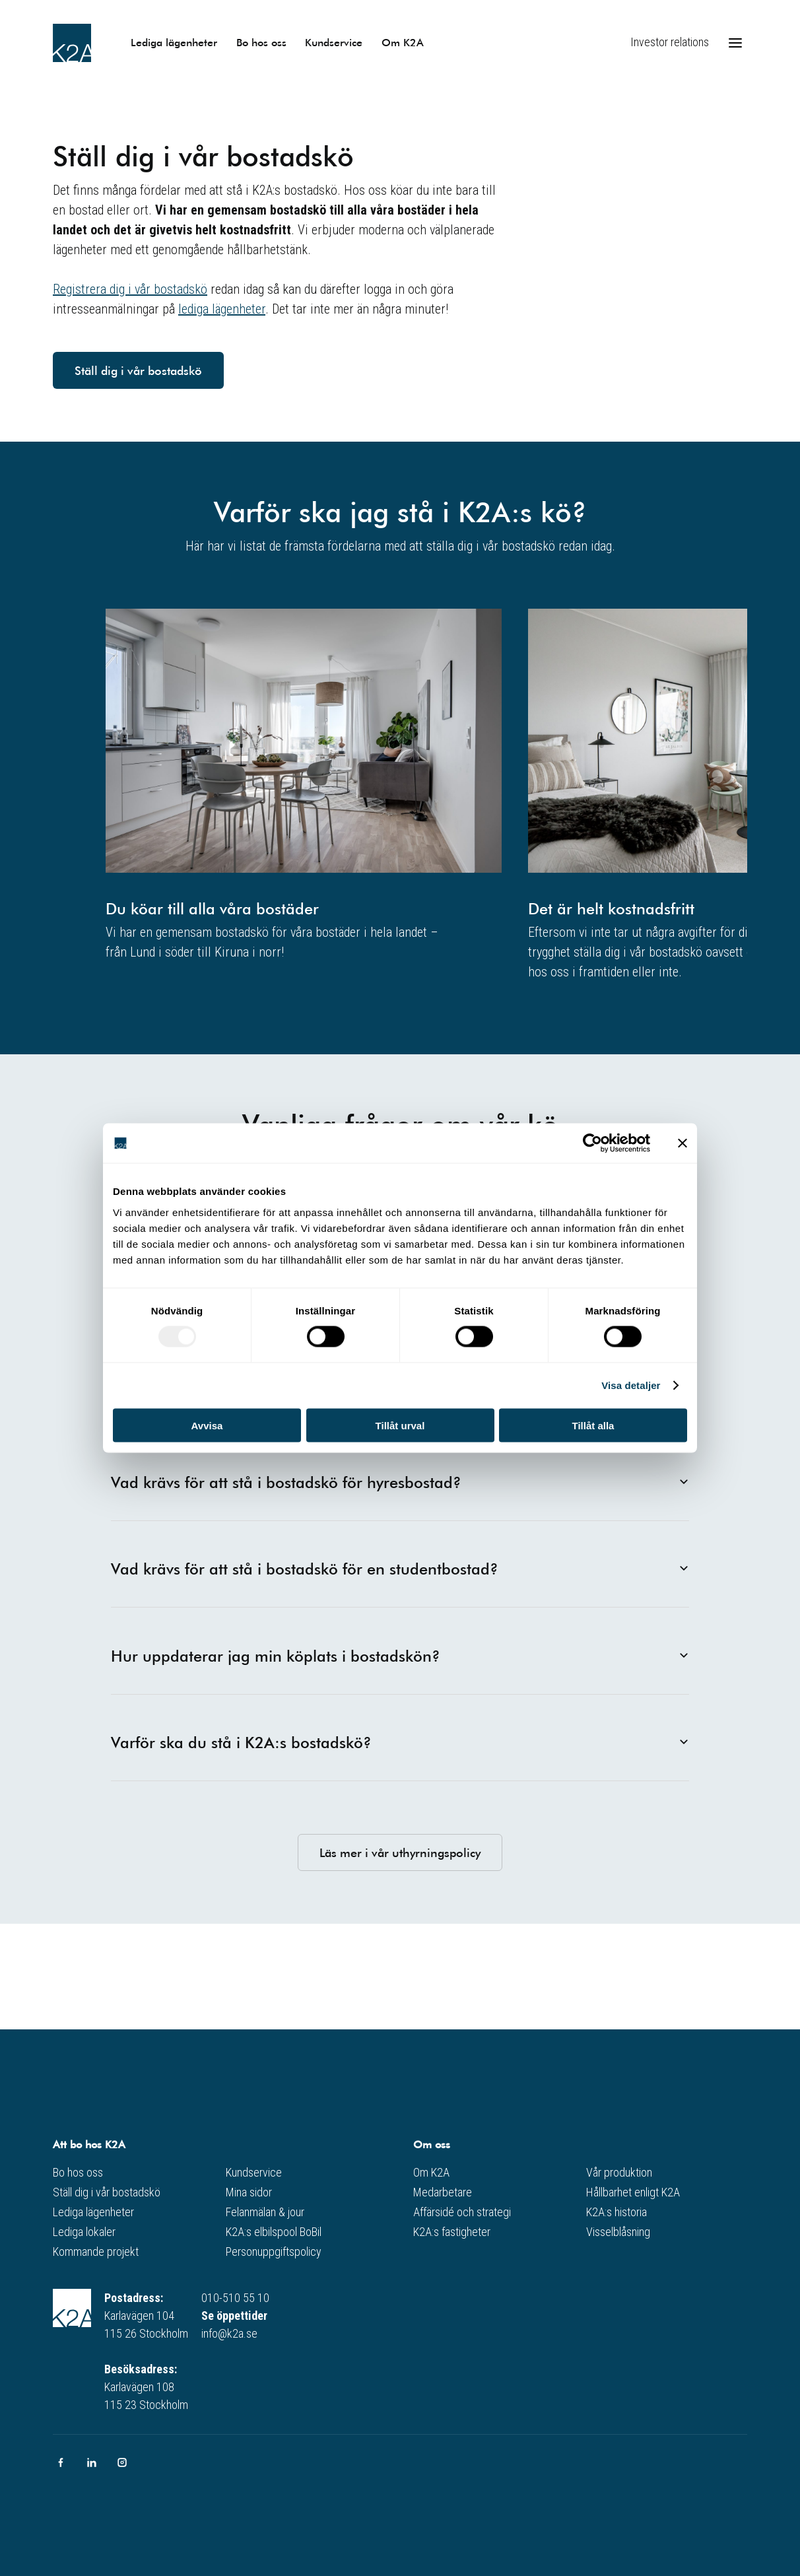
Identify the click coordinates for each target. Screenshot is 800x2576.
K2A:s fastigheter (451, 2232)
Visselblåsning (618, 2232)
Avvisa (207, 1425)
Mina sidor (249, 2192)
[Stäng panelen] (682, 1143)
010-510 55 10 (235, 2298)
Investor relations (669, 42)
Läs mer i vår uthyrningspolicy (400, 1852)
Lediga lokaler (84, 2232)
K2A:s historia (616, 2212)
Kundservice (333, 42)
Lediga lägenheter (174, 42)
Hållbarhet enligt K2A (633, 2192)
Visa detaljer (630, 1385)
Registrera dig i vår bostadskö (130, 289)
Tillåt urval (400, 1425)
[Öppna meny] (735, 43)
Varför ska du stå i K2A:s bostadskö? (400, 1742)
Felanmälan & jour (265, 2212)
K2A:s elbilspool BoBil (273, 2232)
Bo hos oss (261, 42)
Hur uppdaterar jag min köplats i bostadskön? (400, 1655)
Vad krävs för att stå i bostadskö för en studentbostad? (400, 1568)
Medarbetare (442, 2192)
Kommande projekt (96, 2251)
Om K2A (403, 42)
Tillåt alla (593, 1425)
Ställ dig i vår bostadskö (138, 370)
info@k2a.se (229, 2333)
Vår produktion (619, 2172)
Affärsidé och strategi (462, 2212)
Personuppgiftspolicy (273, 2251)
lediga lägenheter (221, 309)
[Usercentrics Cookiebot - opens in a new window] (592, 1143)
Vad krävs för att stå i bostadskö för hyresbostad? (400, 1482)
